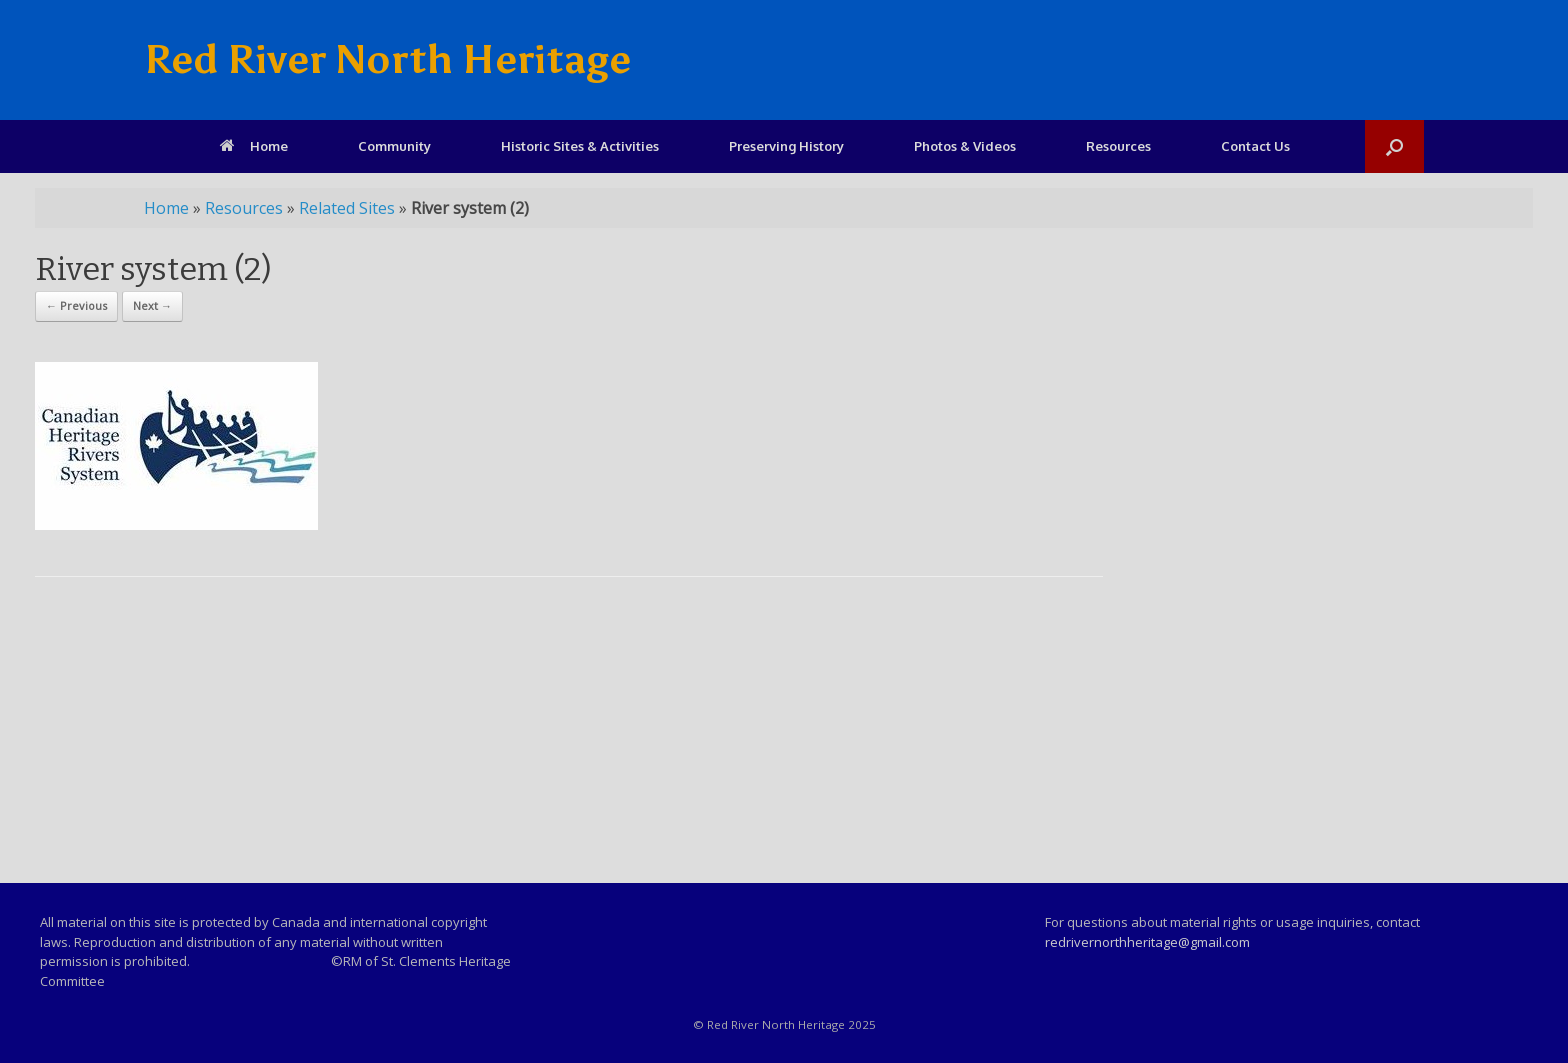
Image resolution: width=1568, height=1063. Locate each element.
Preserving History (786, 146)
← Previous (76, 305)
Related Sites (347, 208)
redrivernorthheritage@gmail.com (1147, 942)
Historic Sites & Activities (580, 146)
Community (394, 146)
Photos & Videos (965, 146)
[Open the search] (1394, 146)
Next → (152, 305)
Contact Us (1255, 146)
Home (254, 146)
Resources (1118, 146)
